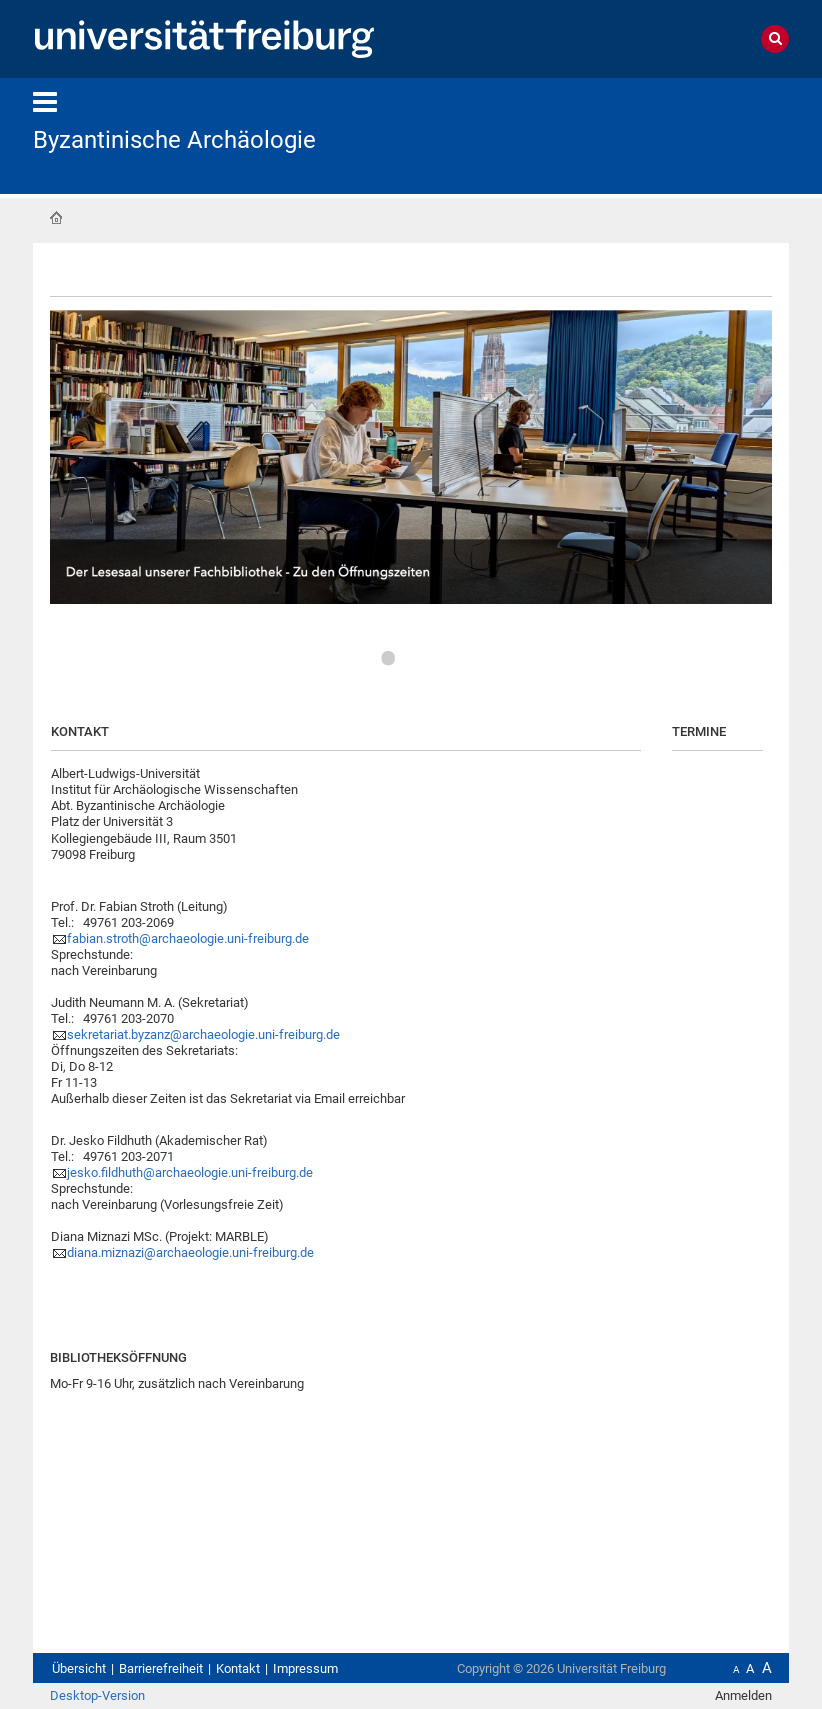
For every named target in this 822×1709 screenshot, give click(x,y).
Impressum (305, 1668)
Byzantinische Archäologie (174, 140)
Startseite (56, 218)
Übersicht (79, 1668)
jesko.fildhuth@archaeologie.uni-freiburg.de (190, 1172)
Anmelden (743, 1695)
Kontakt (238, 1668)
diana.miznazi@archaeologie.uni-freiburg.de (190, 1252)
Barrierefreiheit (161, 1668)
